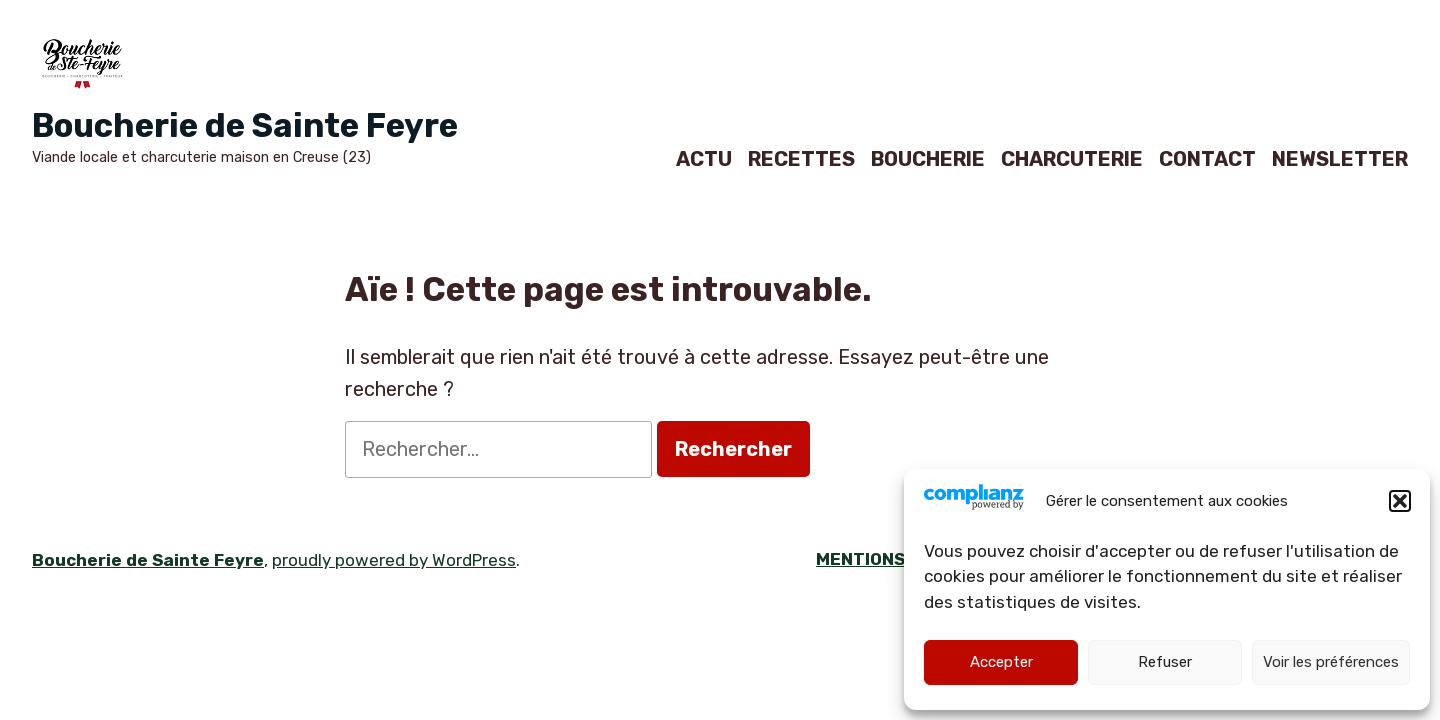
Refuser (1165, 662)
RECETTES (801, 158)
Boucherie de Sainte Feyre (245, 125)
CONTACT (1207, 158)
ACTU (704, 158)
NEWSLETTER (1340, 158)
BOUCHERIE (928, 158)
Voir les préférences (1331, 662)
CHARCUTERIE (1072, 158)
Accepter (1001, 662)
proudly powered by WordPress (394, 560)
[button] (1400, 501)
